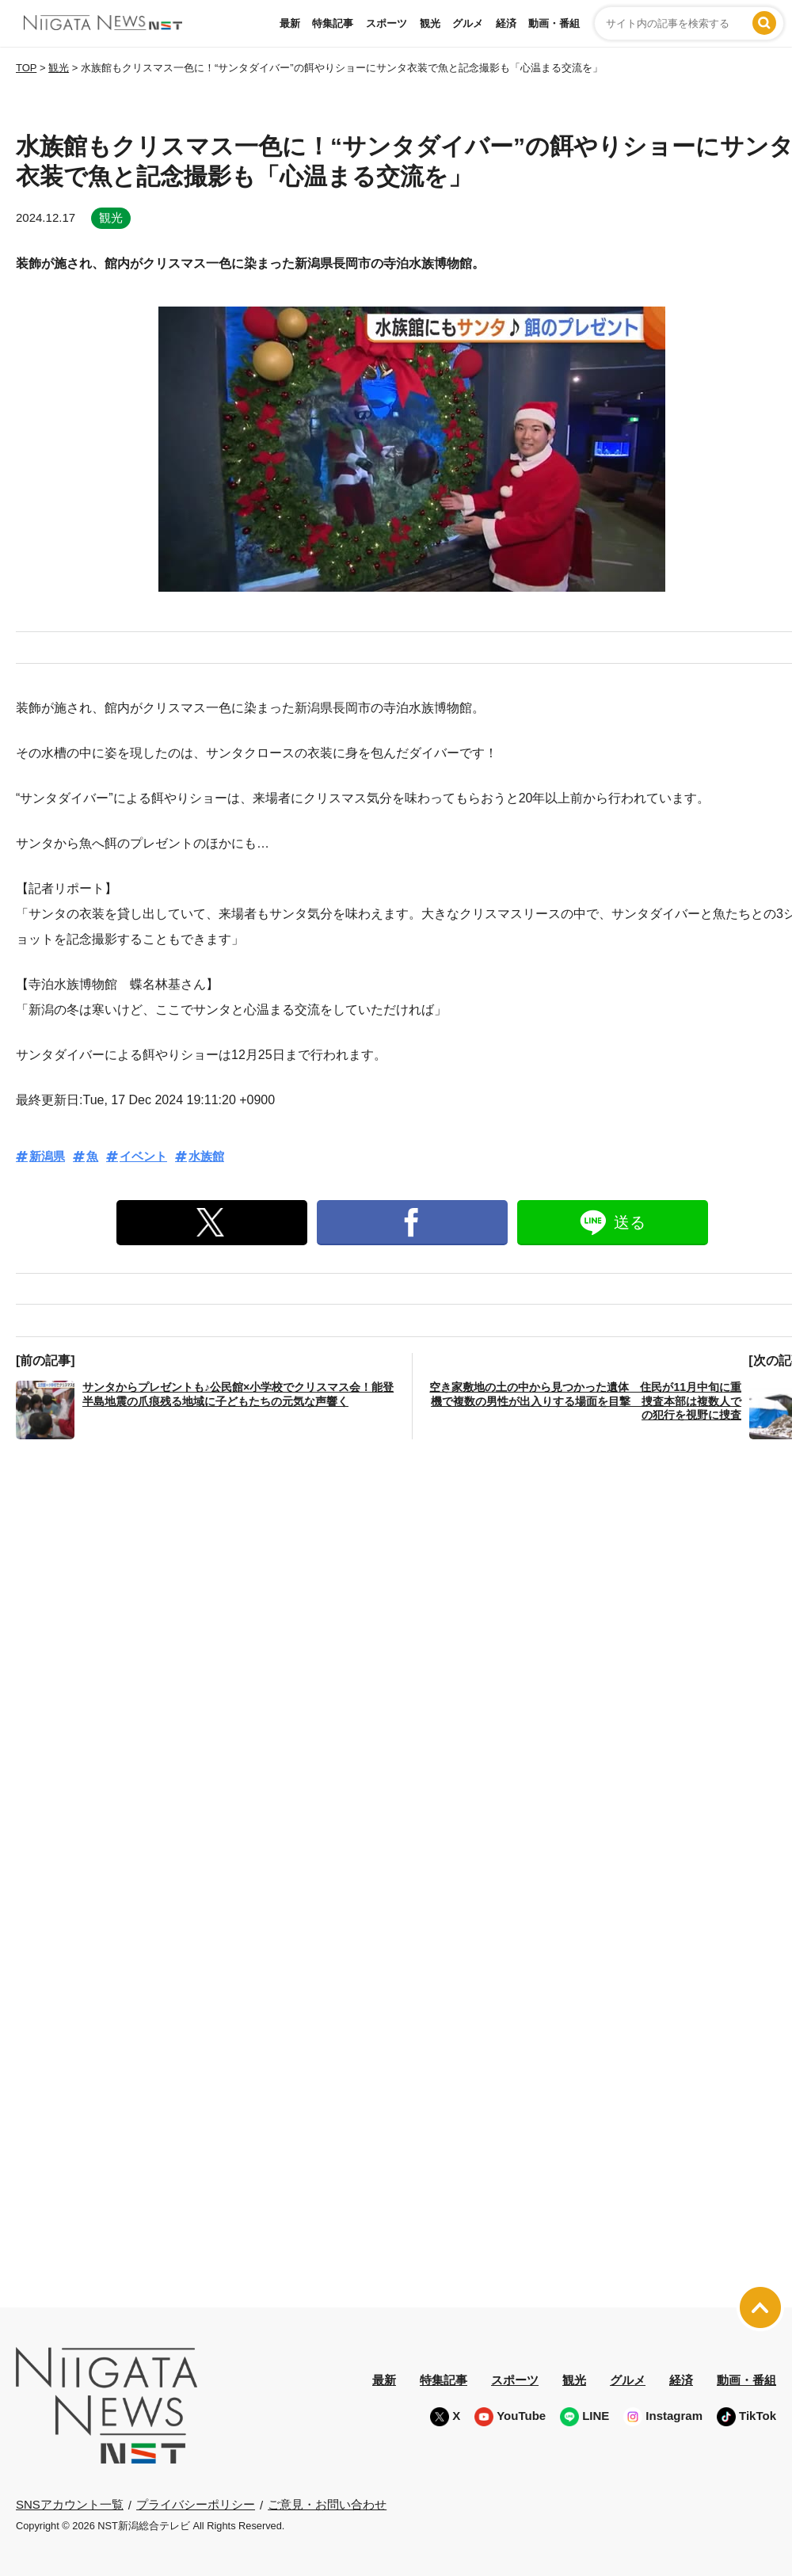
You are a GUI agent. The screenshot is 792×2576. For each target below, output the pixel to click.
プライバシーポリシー (195, 2504)
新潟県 (47, 1156)
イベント (143, 1156)
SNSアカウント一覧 (70, 2504)
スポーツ (386, 23)
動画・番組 (554, 23)
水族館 (206, 1156)
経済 (506, 23)
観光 (430, 23)
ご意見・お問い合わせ (327, 2504)
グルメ (467, 23)
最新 (290, 23)
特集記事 (332, 23)
